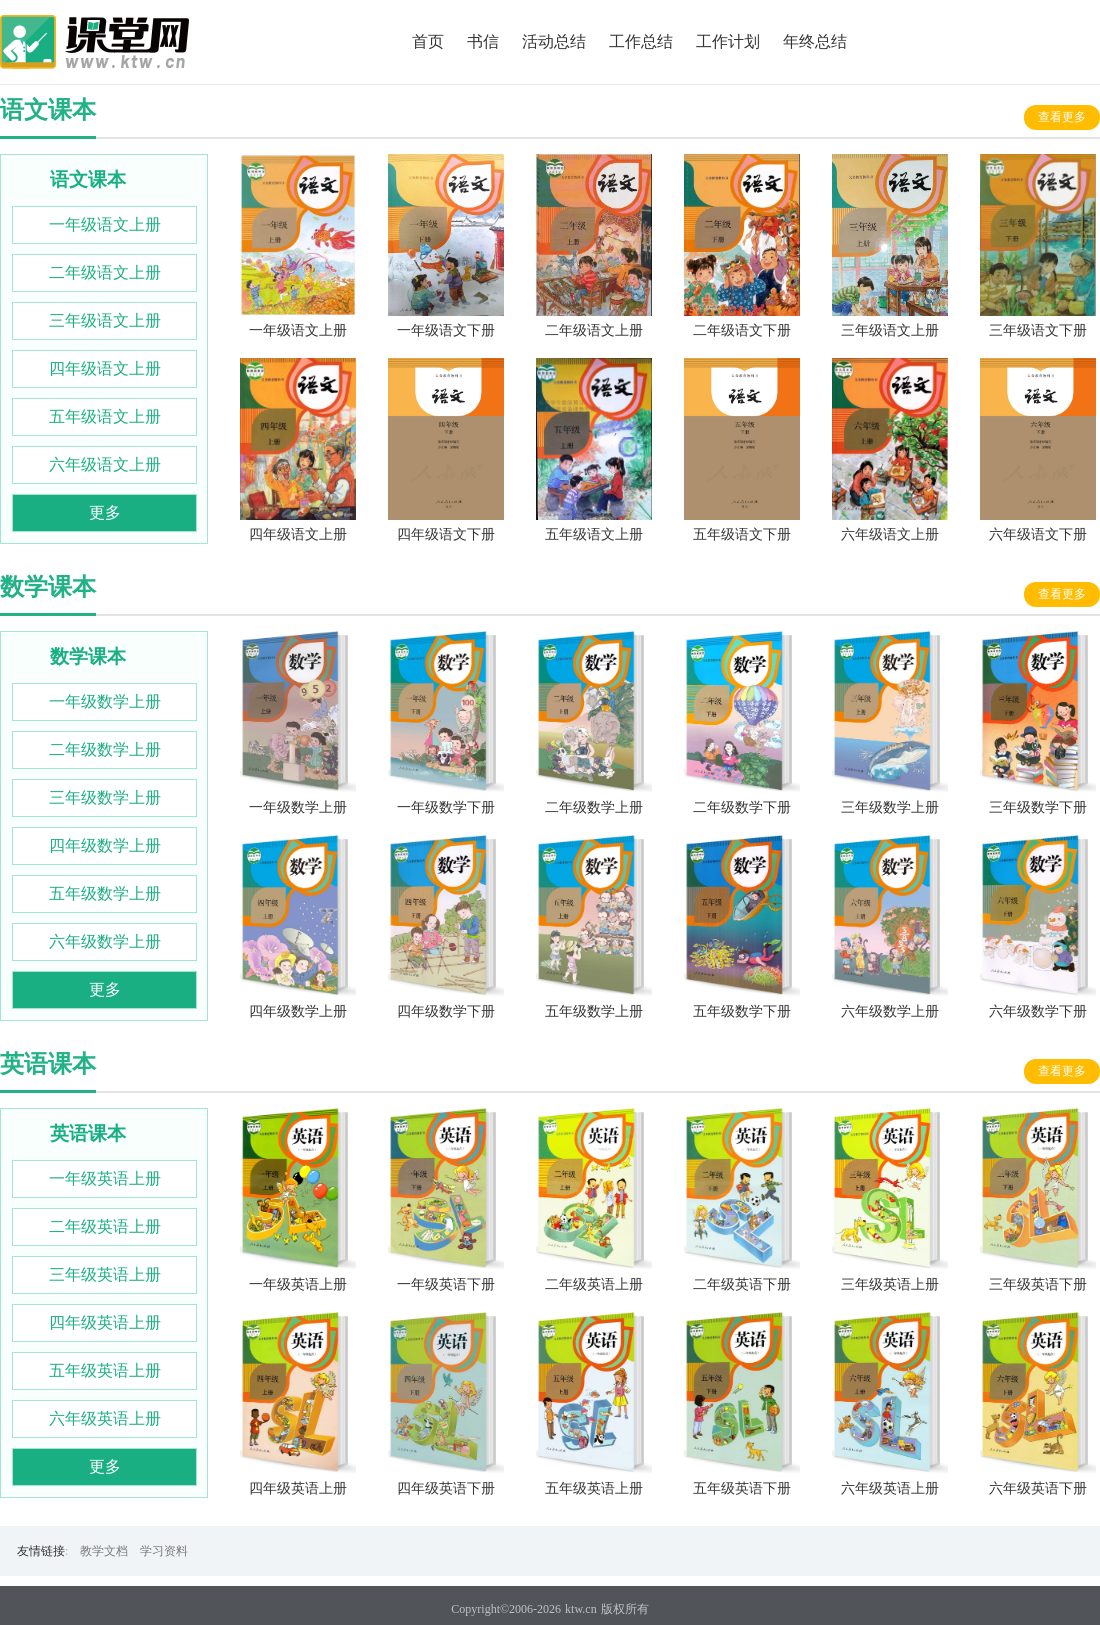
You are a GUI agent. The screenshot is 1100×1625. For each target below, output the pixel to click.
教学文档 (104, 1551)
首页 (428, 41)
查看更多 (1062, 117)
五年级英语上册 (105, 1370)
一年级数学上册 (105, 701)
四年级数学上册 (105, 845)
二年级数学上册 (105, 749)
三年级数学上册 (105, 797)
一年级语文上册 (105, 224)
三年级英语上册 (105, 1274)
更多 (105, 512)
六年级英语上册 (105, 1418)
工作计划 (728, 41)
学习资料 (164, 1551)
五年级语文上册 (105, 416)
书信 (483, 41)
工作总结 (641, 41)
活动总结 (554, 41)
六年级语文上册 (105, 464)
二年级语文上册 (105, 272)
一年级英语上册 (105, 1178)
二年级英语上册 (105, 1226)
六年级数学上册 (105, 941)
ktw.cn (581, 1609)
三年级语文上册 (105, 320)
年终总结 (815, 41)
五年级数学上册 (105, 893)
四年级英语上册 (105, 1322)
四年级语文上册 (105, 368)
